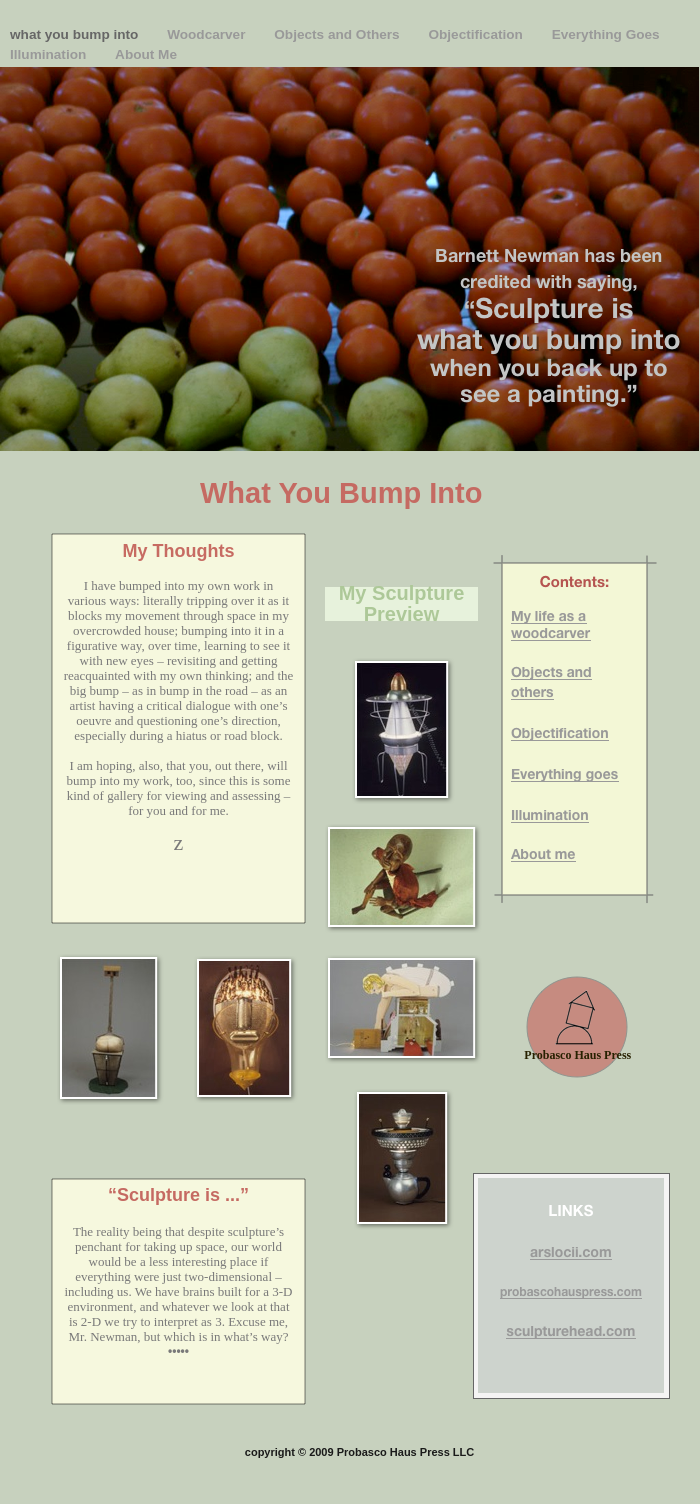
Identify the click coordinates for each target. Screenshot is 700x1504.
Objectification (477, 34)
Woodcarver (208, 34)
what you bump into (76, 34)
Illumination (50, 54)
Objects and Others (338, 34)
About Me (146, 54)
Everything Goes (606, 34)
